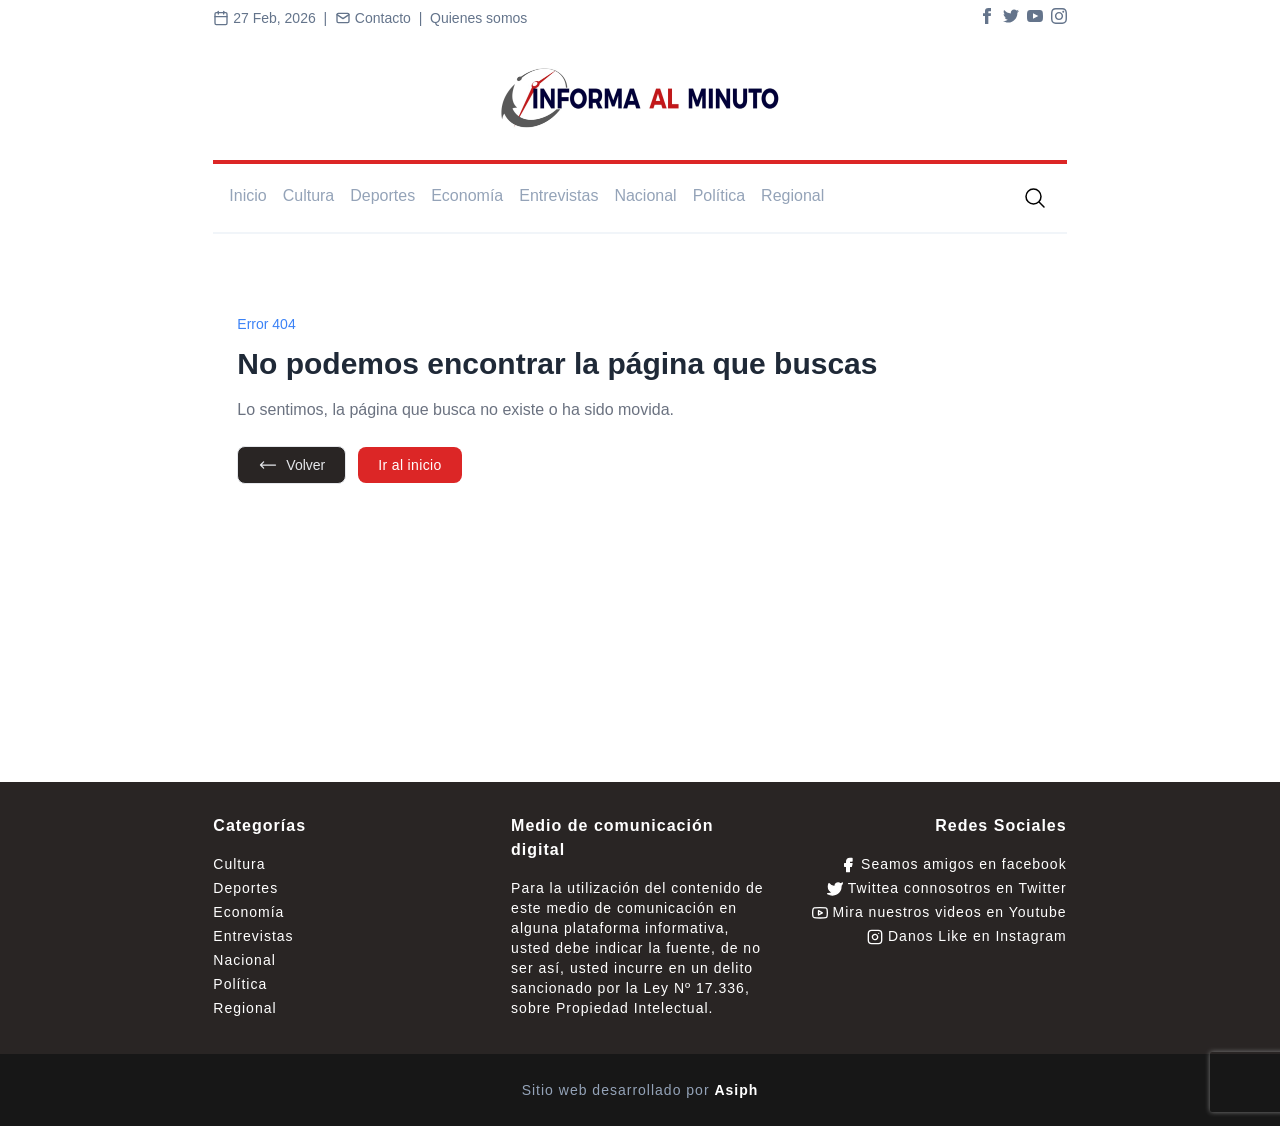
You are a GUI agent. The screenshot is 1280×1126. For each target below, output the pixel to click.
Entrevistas (558, 195)
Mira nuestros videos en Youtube (939, 912)
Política (719, 195)
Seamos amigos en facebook (953, 864)
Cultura (309, 195)
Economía (467, 195)
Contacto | (382, 18)
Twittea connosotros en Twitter (946, 888)
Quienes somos (478, 18)
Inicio (247, 195)
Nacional (645, 195)
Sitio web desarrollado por (640, 1090)
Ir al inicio (409, 465)
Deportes (382, 195)
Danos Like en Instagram (967, 936)
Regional (792, 195)
